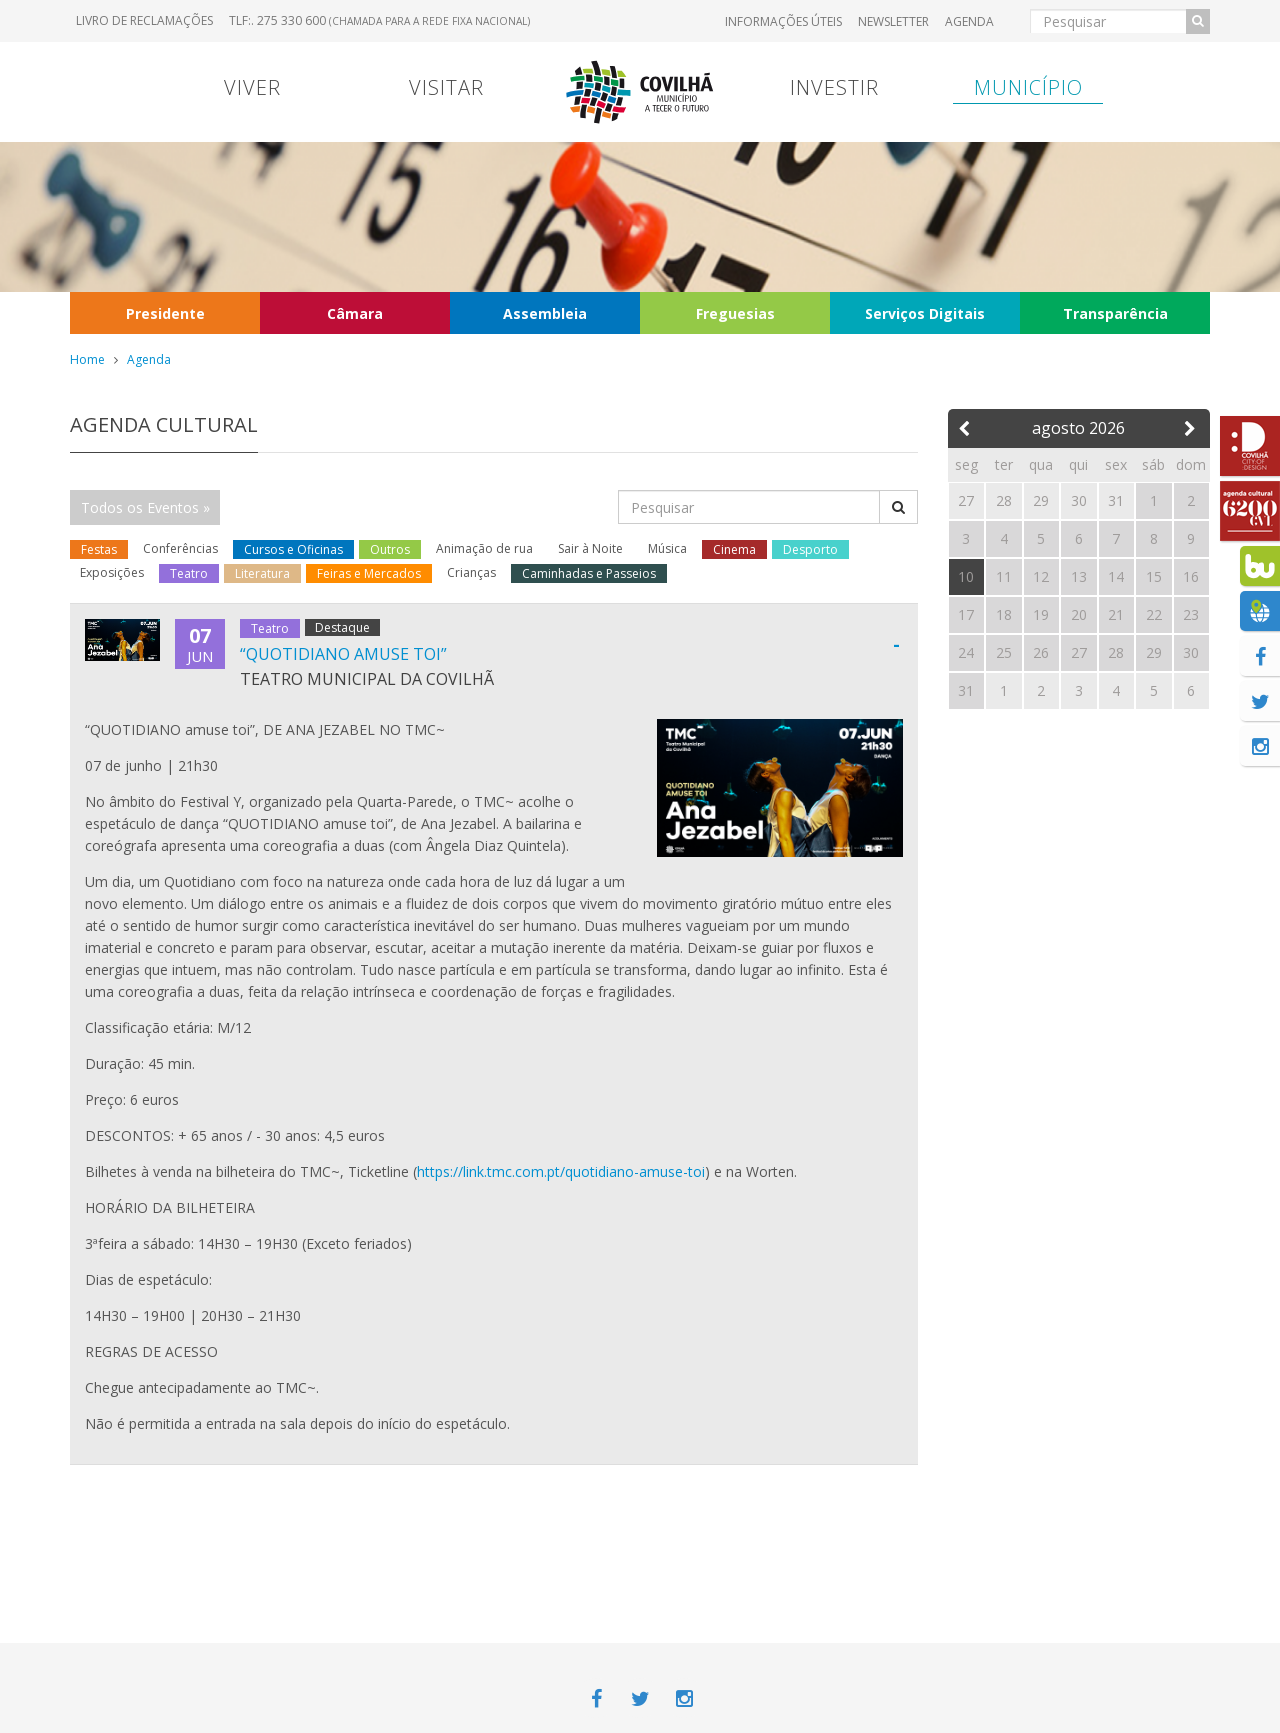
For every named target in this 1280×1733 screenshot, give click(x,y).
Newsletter (893, 21)
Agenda (969, 21)
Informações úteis (783, 21)
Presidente (165, 313)
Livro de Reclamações (144, 20)
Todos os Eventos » (145, 507)
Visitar (446, 87)
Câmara (355, 313)
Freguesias (735, 313)
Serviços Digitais (925, 313)
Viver (252, 87)
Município (1028, 87)
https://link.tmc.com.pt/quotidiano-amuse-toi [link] (561, 1171)
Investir (834, 87)
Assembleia (545, 313)
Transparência (1115, 313)
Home (87, 359)
